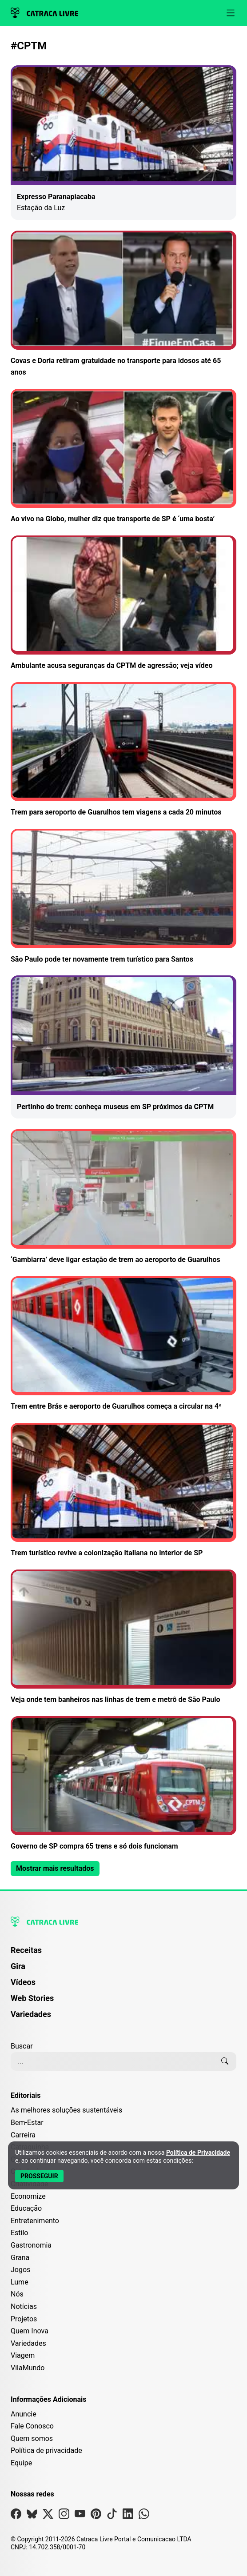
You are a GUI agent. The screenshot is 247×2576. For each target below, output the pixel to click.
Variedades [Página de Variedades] (31, 2014)
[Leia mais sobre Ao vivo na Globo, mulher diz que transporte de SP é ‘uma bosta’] (123, 457)
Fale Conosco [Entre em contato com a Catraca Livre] (32, 2426)
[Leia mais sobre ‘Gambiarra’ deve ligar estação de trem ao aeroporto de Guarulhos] (123, 1197)
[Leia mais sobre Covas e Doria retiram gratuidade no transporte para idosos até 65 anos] (123, 304)
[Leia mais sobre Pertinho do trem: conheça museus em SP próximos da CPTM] (123, 1046)
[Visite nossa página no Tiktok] (112, 2516)
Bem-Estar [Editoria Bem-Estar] (27, 2122)
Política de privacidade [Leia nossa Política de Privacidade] (46, 2450)
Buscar (22, 2046)
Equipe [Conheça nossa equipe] (21, 2463)
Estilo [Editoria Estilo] (19, 2233)
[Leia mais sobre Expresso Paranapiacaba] (123, 142)
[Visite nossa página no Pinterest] (96, 2516)
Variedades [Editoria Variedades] (28, 2343)
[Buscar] (225, 2061)
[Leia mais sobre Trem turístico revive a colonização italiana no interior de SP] (123, 1491)
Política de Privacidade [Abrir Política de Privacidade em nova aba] (198, 2152)
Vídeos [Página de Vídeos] (23, 1982)
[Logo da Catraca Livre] (44, 13)
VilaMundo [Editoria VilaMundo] (27, 2368)
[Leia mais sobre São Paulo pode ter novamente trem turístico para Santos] (123, 897)
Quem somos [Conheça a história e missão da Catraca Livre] (32, 2438)
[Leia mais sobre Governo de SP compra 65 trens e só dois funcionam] (123, 1784)
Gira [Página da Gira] (18, 1966)
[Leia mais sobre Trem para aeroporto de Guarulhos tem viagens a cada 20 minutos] (123, 750)
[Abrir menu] (230, 13)
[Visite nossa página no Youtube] (80, 2516)
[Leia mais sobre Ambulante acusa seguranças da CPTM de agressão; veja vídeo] (123, 603)
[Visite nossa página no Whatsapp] (144, 2516)
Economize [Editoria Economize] (28, 2196)
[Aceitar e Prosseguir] (39, 2176)
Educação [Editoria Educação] (26, 2208)
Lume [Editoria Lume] (19, 2282)
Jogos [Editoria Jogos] (20, 2269)
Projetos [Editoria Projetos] (24, 2319)
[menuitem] (123, 1954)
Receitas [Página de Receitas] (26, 1950)
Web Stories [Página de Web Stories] (32, 1998)
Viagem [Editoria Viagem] (23, 2355)
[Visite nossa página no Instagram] (64, 2516)
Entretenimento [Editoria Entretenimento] (35, 2221)
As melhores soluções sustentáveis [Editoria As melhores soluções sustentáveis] (66, 2110)
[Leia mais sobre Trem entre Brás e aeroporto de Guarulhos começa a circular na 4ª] (123, 1344)
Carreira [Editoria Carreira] (23, 2135)
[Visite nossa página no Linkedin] (128, 2516)
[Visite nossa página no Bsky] (32, 2516)
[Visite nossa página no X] (48, 2516)
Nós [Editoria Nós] (17, 2294)
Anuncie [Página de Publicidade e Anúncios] (23, 2414)
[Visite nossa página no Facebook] (16, 2516)
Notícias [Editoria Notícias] (24, 2306)
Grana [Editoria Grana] (20, 2257)
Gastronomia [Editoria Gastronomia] (31, 2245)
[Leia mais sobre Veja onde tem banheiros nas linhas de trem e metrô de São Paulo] (123, 1637)
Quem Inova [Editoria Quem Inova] (29, 2331)
